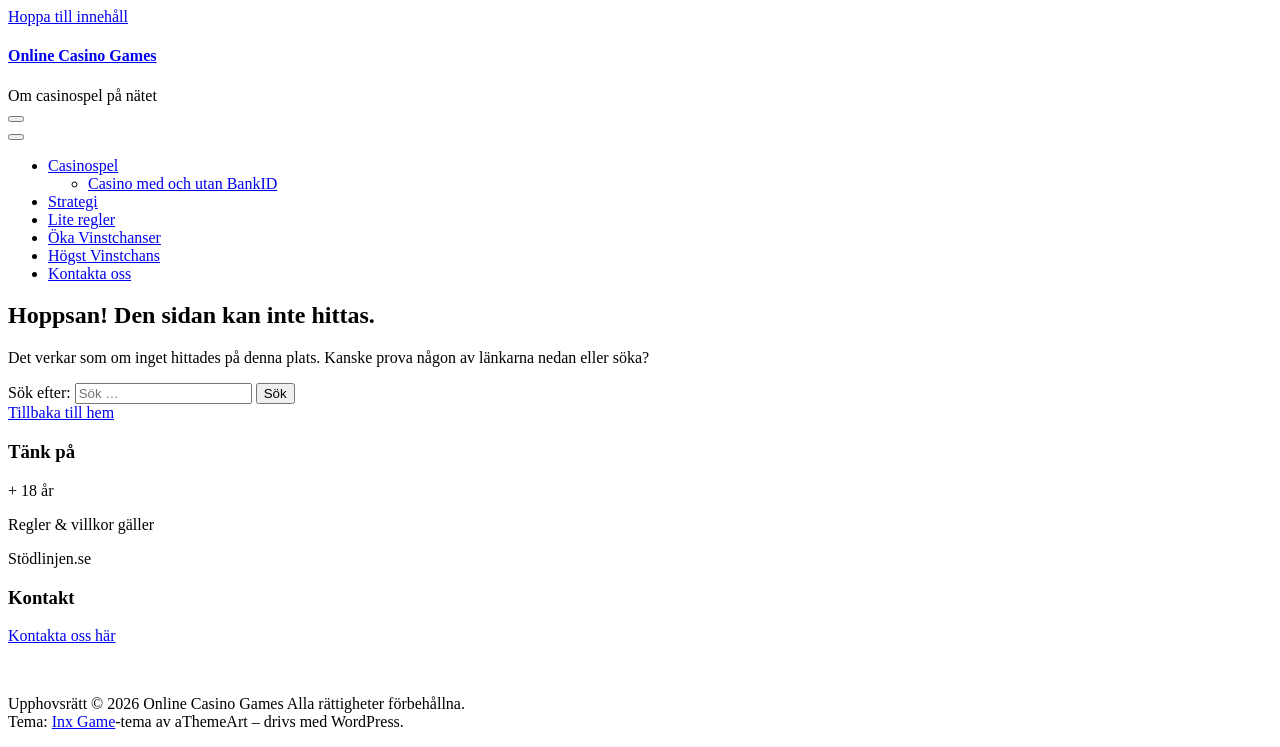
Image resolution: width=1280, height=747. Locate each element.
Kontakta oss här (62, 635)
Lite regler (81, 219)
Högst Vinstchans (104, 255)
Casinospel (83, 165)
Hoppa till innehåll (68, 16)
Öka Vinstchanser (104, 237)
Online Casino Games (82, 55)
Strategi (73, 201)
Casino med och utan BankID (182, 183)
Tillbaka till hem (61, 412)
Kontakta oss (89, 273)
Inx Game (84, 721)
